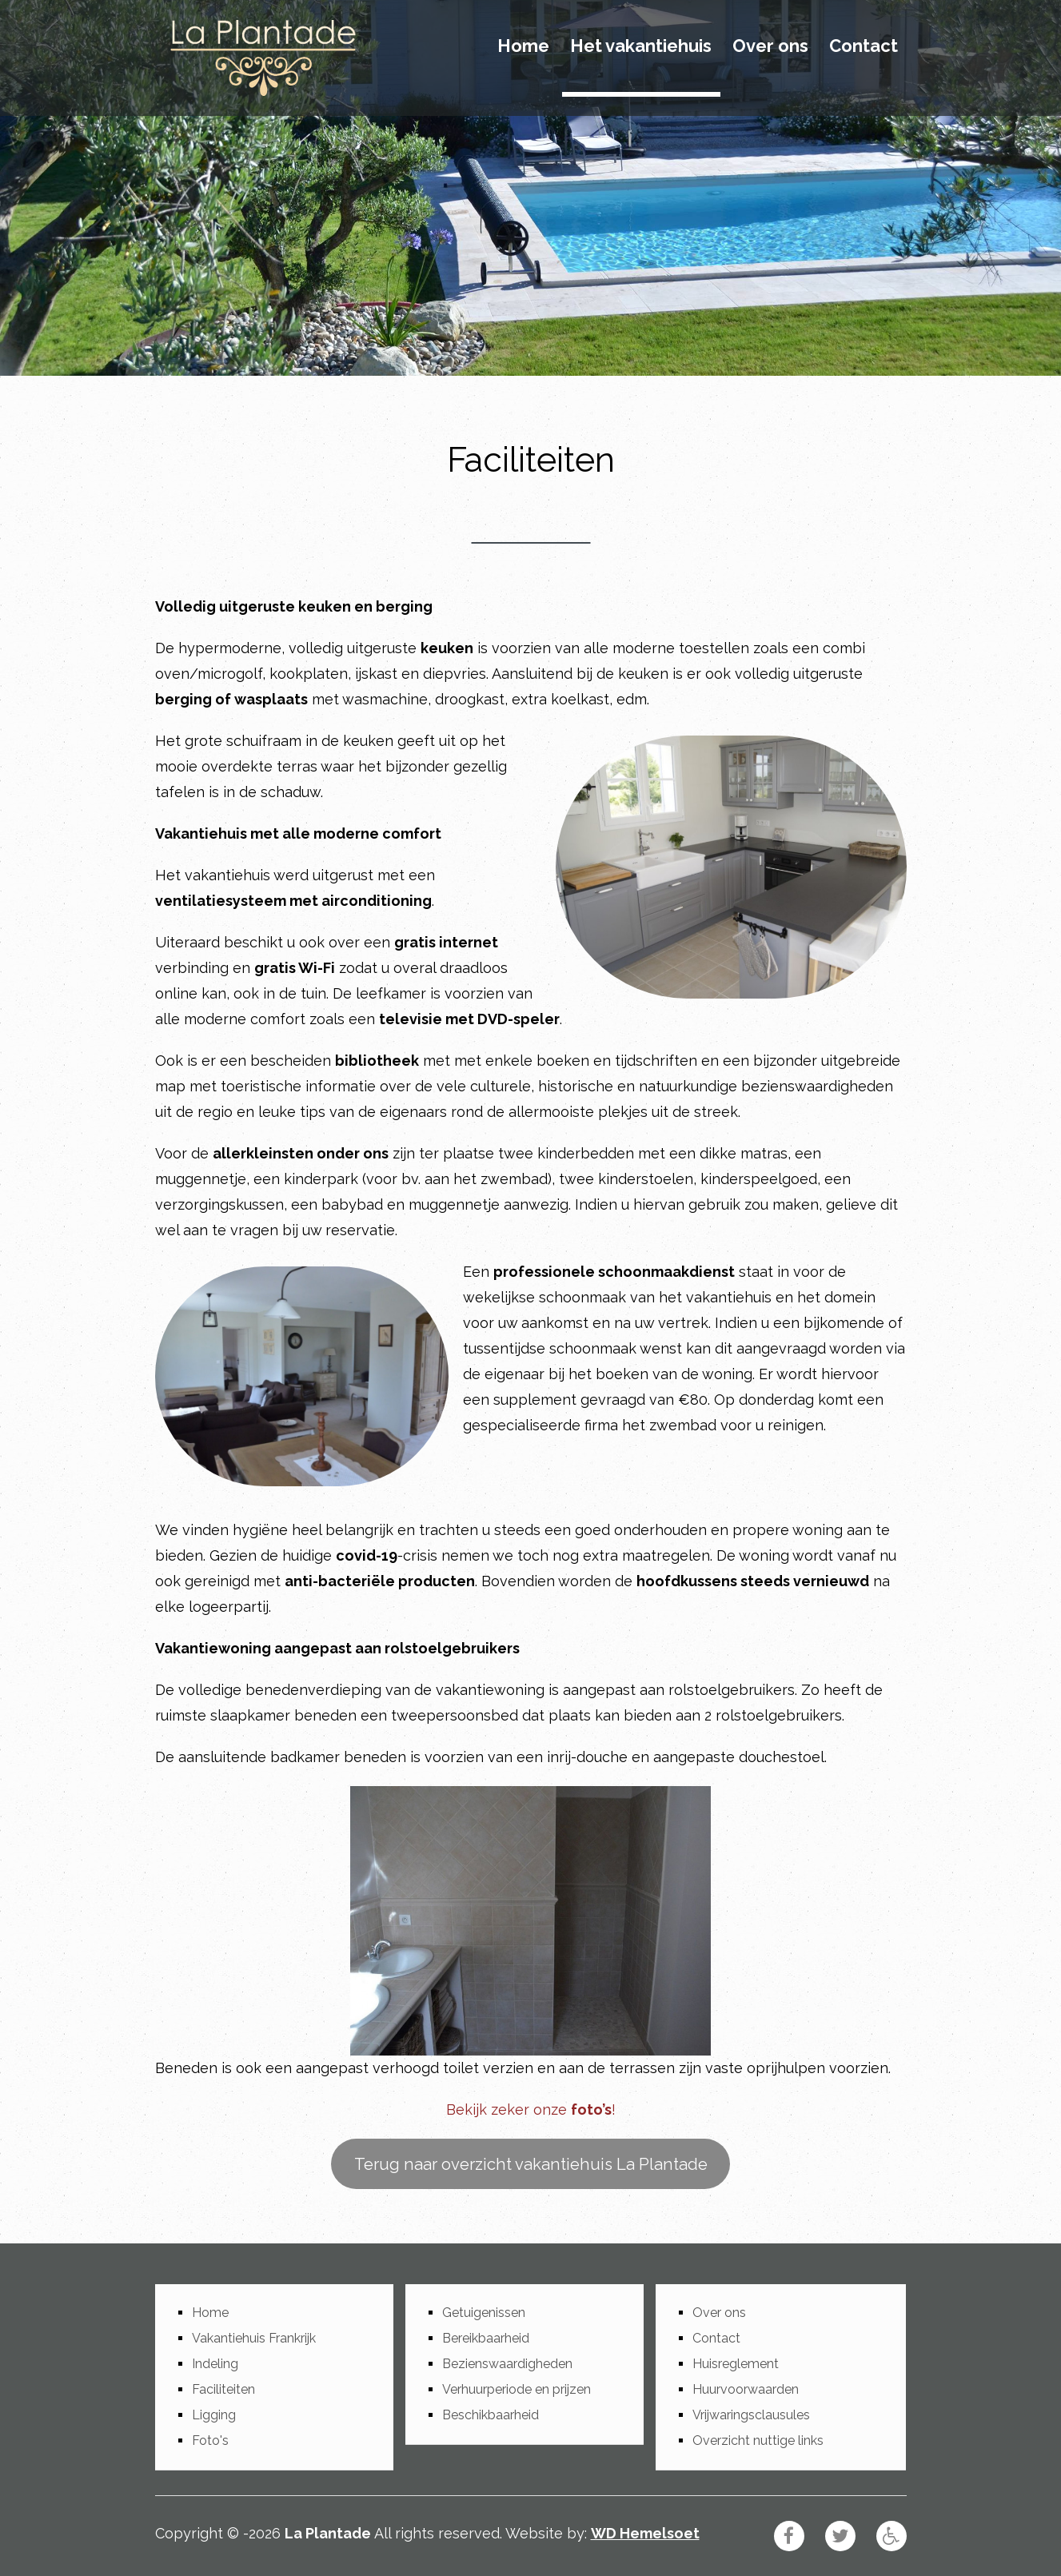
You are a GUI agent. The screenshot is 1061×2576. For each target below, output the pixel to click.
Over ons (770, 46)
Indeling (215, 2363)
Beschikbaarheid (490, 2414)
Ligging (214, 2414)
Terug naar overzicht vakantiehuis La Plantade (531, 2164)
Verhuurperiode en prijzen (516, 2389)
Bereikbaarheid (485, 2338)
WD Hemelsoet (645, 2533)
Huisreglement (735, 2363)
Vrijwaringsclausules (751, 2414)
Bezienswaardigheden (507, 2363)
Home (523, 46)
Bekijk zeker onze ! (531, 2109)
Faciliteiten (223, 2389)
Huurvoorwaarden (745, 2389)
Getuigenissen (483, 2312)
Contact (863, 46)
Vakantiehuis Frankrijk (254, 2338)
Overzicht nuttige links (758, 2440)
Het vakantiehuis (641, 46)
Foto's (210, 2440)
